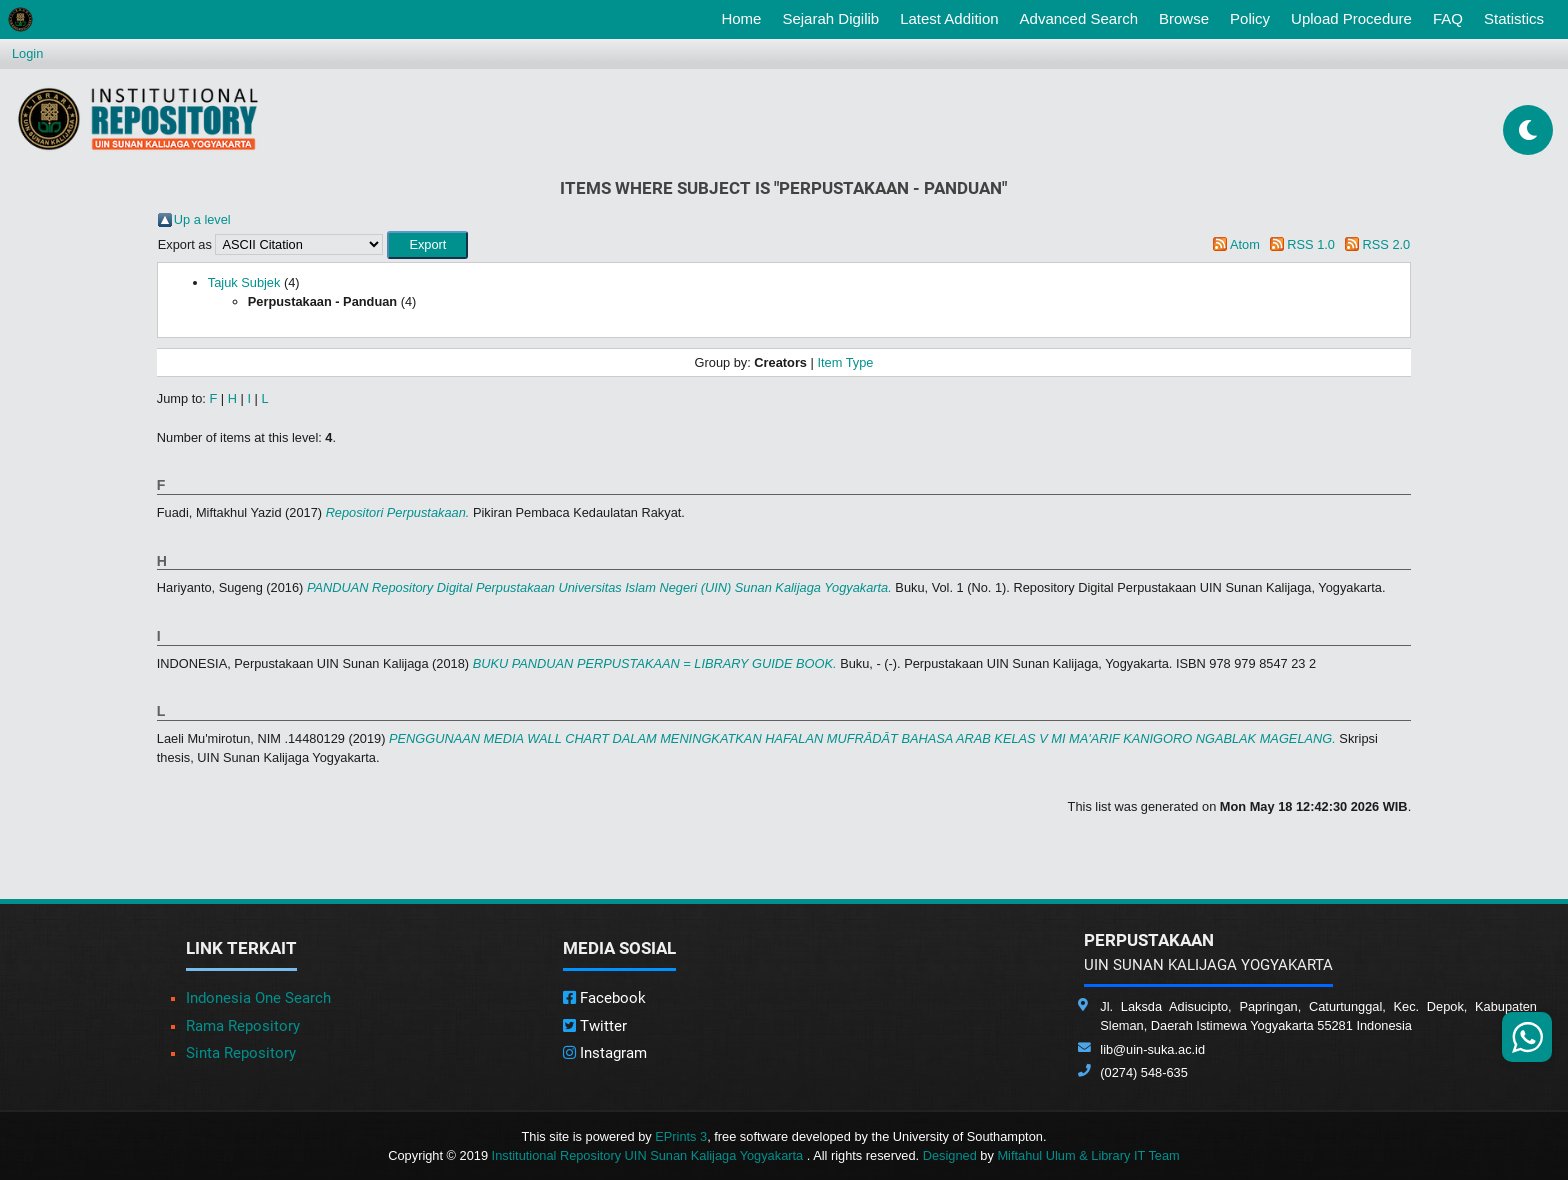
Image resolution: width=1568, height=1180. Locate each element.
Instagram (605, 1053)
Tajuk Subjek (244, 282)
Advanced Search (1079, 18)
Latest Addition (949, 18)
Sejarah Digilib (830, 18)
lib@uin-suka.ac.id (1152, 1049)
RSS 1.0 (1311, 244)
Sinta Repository (241, 1053)
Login (27, 53)
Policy (1250, 18)
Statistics (1514, 18)
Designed (950, 1155)
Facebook (604, 998)
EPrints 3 (681, 1136)
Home (745, 17)
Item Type (845, 362)
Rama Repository (243, 1026)
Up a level (202, 219)
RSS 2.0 (1387, 244)
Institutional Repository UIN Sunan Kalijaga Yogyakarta (649, 1155)
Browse (1184, 18)
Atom (1245, 244)
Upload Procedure (1351, 18)
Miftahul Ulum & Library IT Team (1088, 1155)
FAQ (1448, 18)
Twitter (595, 1026)
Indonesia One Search (258, 998)
